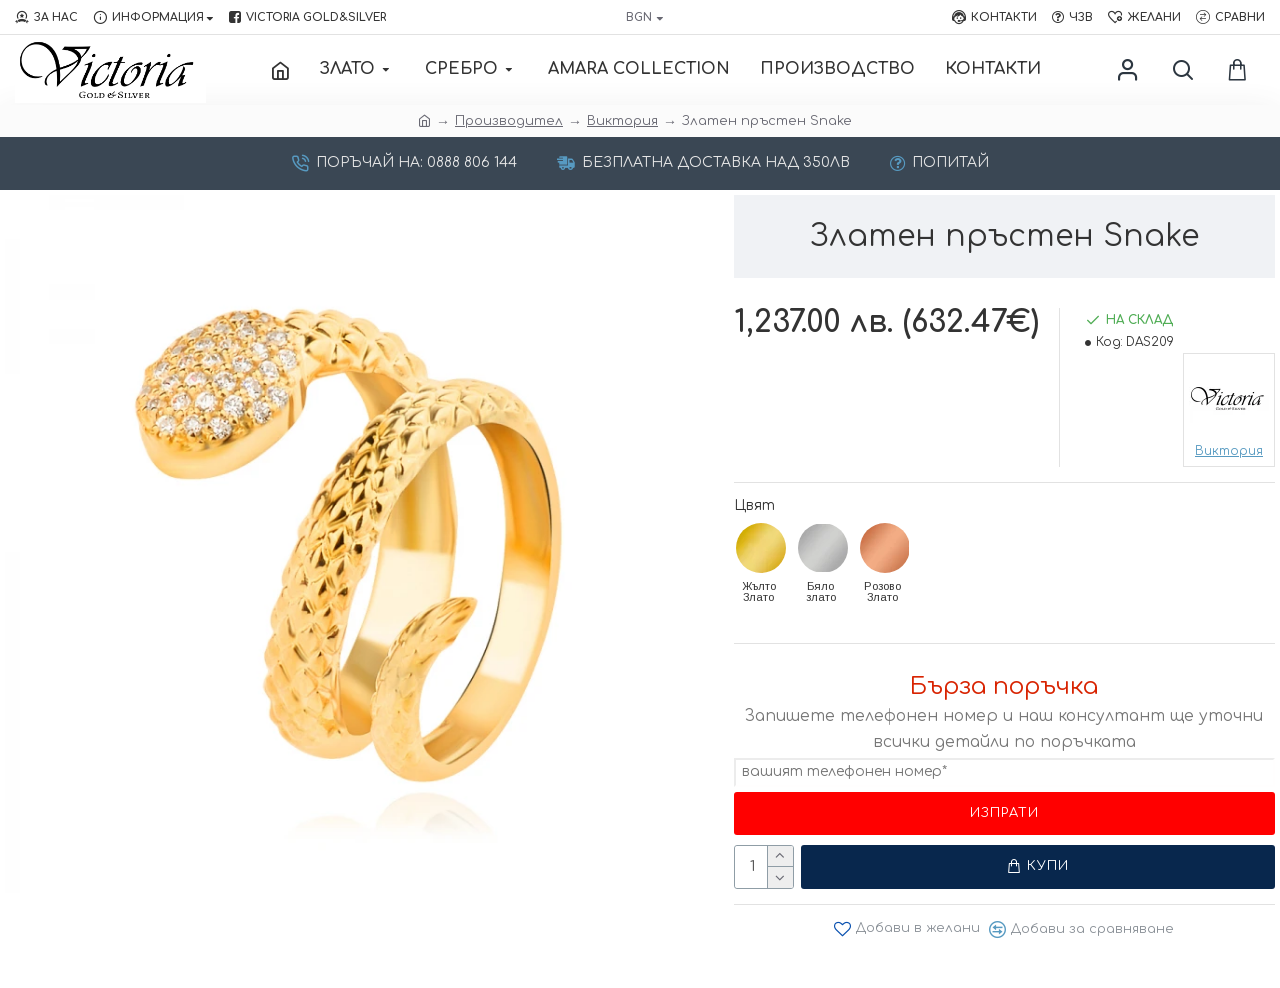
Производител (509, 121)
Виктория (622, 121)
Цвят (754, 505)
